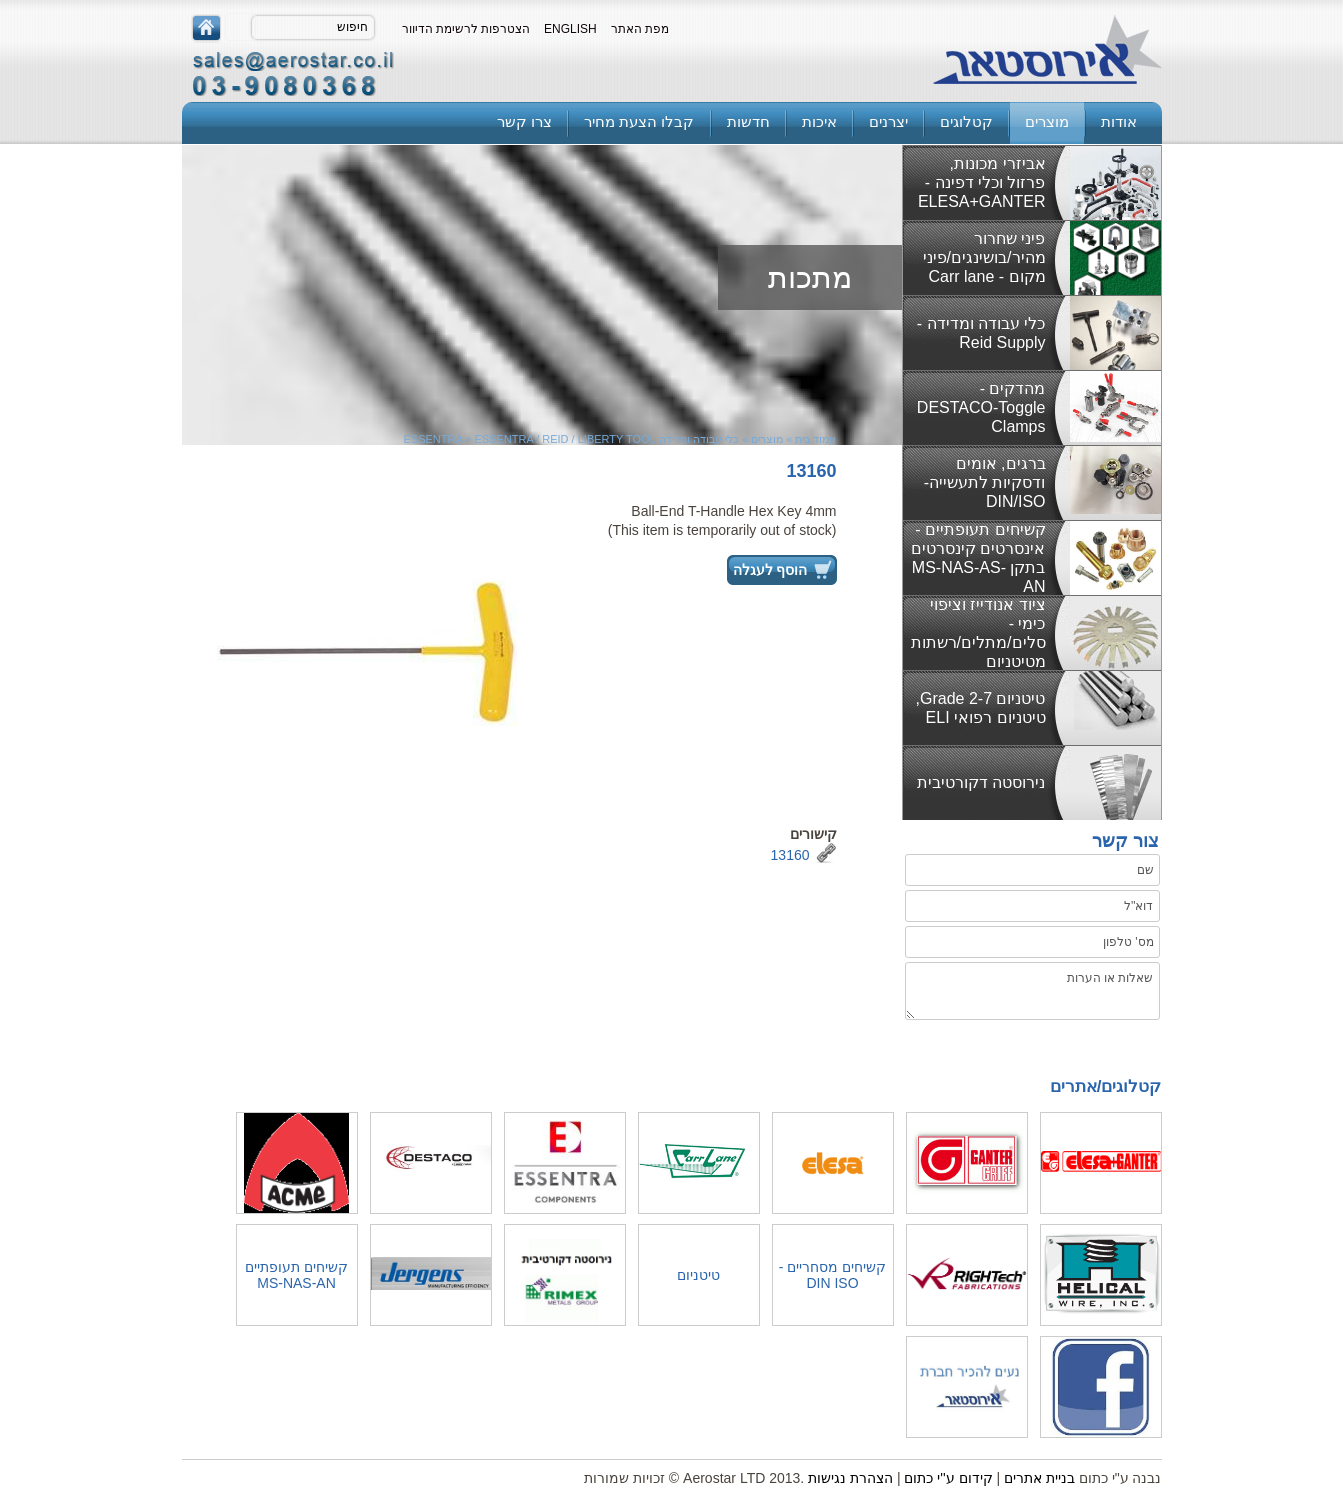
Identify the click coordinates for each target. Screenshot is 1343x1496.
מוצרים (1047, 121)
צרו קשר (524, 121)
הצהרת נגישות (850, 1478)
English (570, 29)
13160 (790, 855)
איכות (819, 121)
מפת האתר (640, 29)
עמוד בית (815, 439)
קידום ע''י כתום (948, 1478)
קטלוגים (966, 121)
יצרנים (888, 121)
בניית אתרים (1039, 1478)
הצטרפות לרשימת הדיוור (466, 29)
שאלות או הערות (1032, 991)
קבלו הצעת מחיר (639, 121)
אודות (1119, 121)
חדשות (748, 121)
